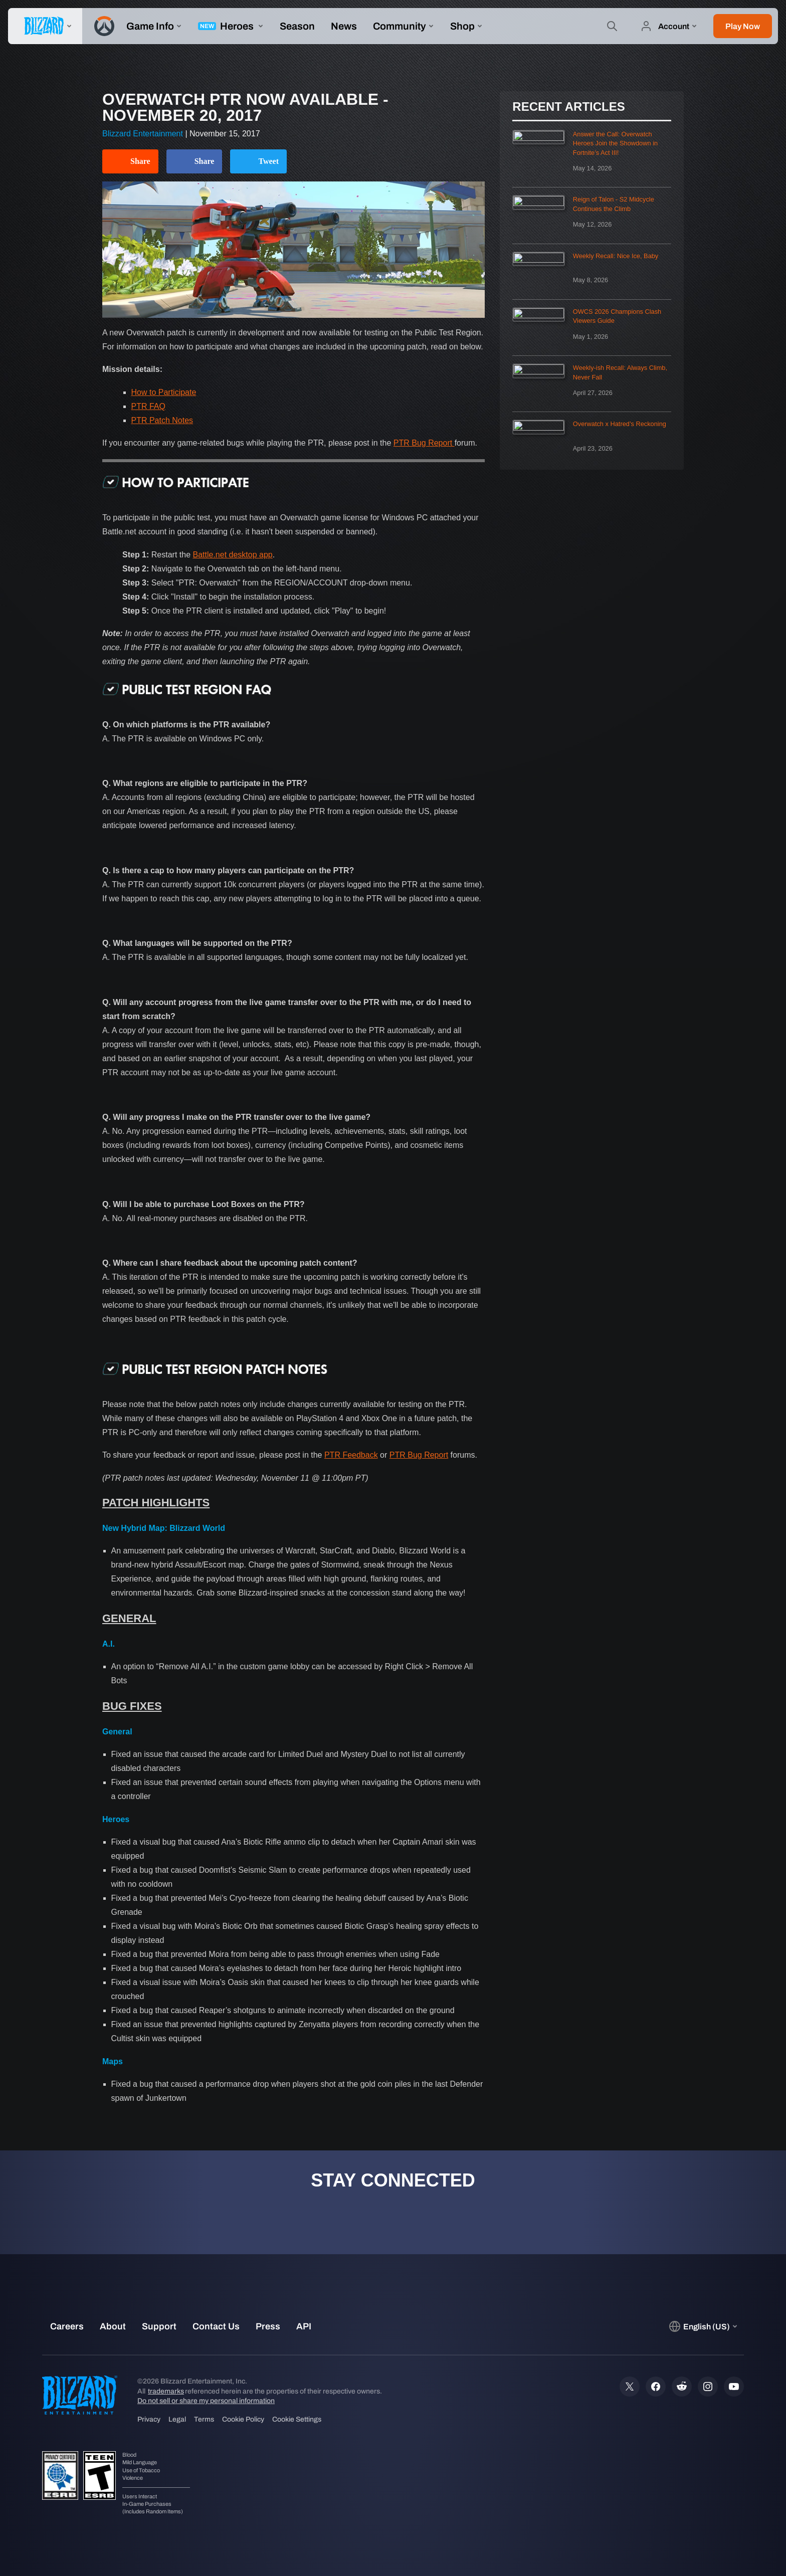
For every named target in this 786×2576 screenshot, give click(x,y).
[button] (742, 26)
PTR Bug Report (424, 443)
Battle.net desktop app (233, 554)
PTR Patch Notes (162, 420)
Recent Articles (568, 106)
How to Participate (164, 392)
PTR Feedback (351, 1455)
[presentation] (45, 26)
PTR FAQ (148, 406)
